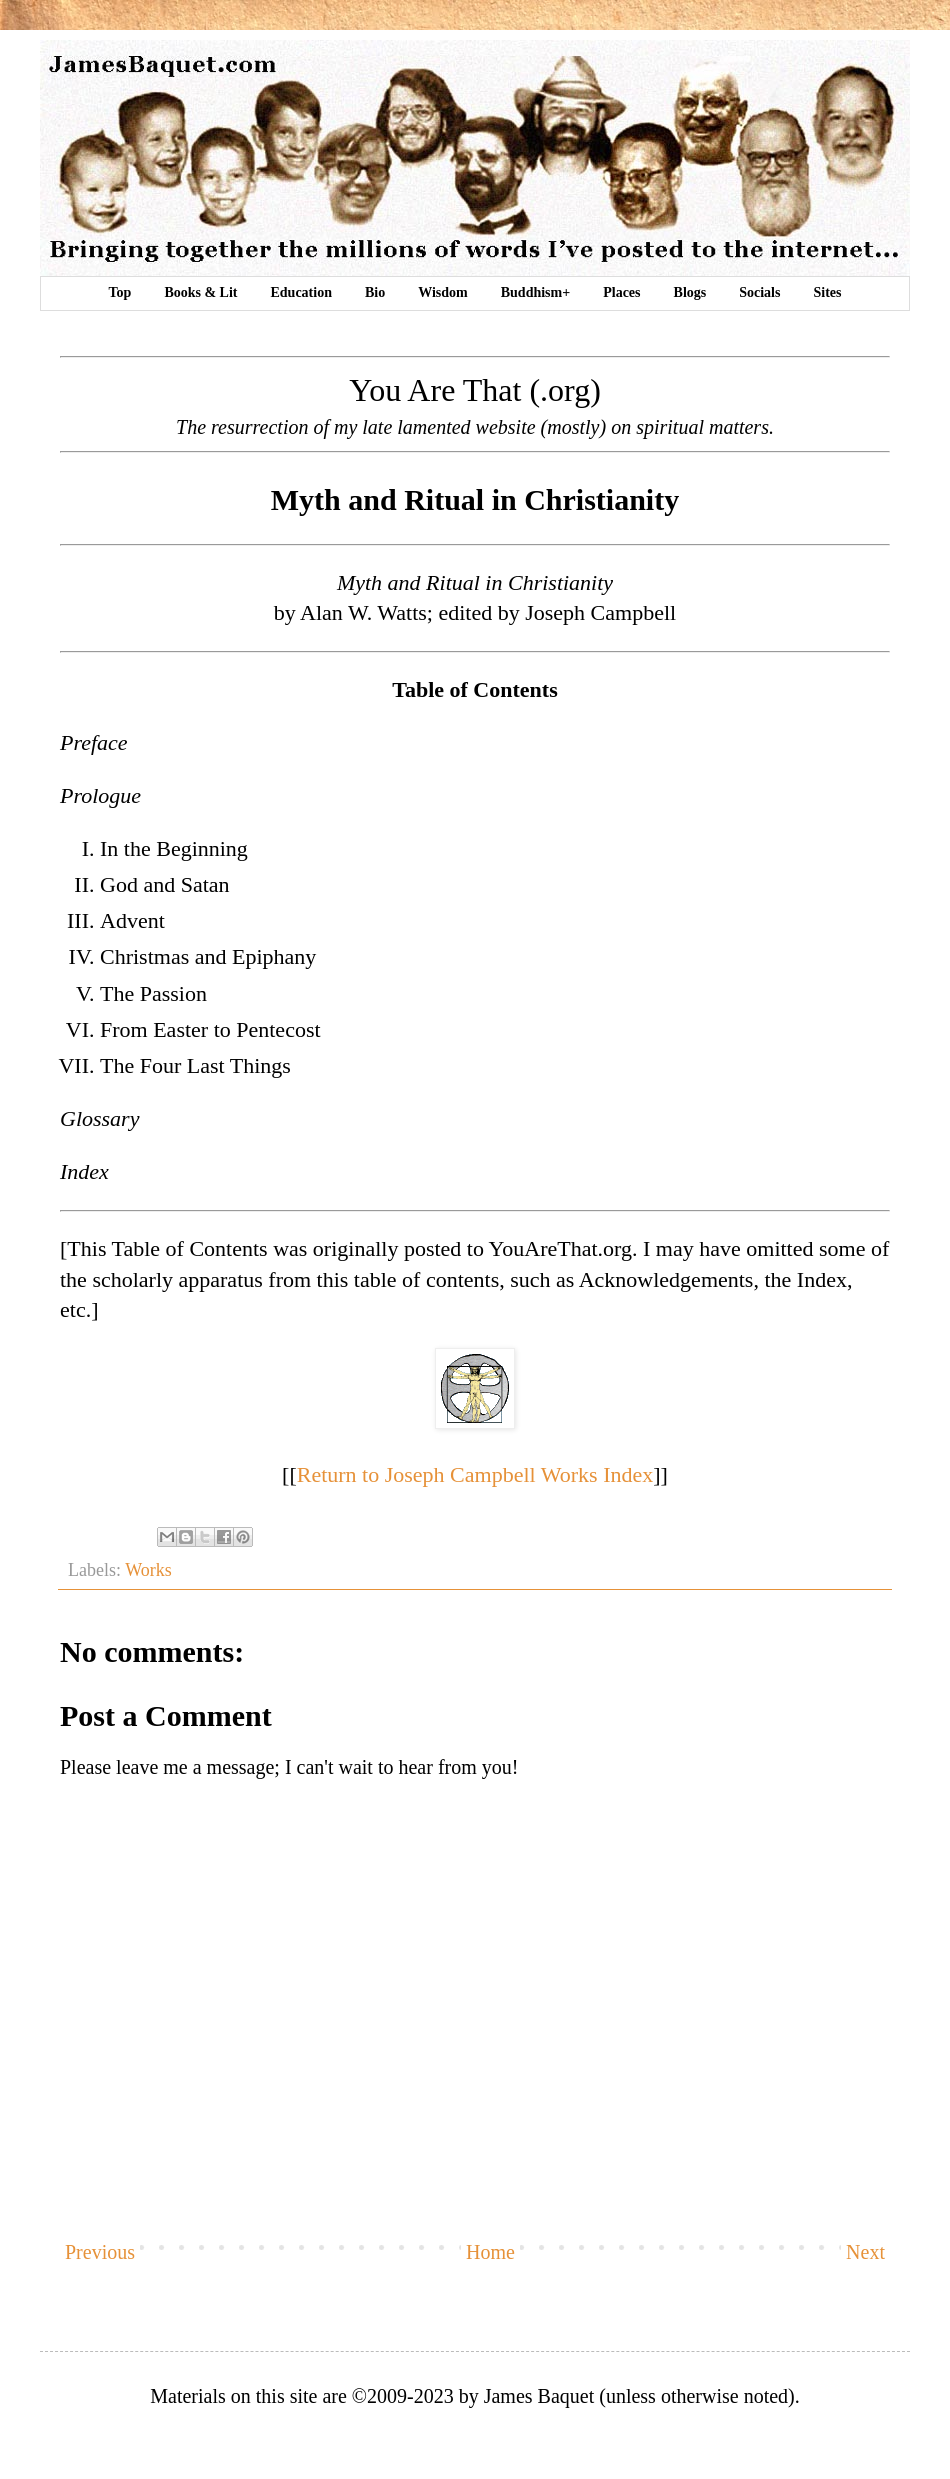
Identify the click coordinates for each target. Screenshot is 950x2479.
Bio (375, 292)
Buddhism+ (535, 292)
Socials (759, 292)
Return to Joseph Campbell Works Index (475, 1474)
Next (865, 2252)
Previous (100, 2252)
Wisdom (443, 292)
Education (301, 292)
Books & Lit (200, 292)
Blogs (690, 292)
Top (120, 292)
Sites (827, 292)
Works (148, 1570)
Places (621, 292)
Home (490, 2252)
